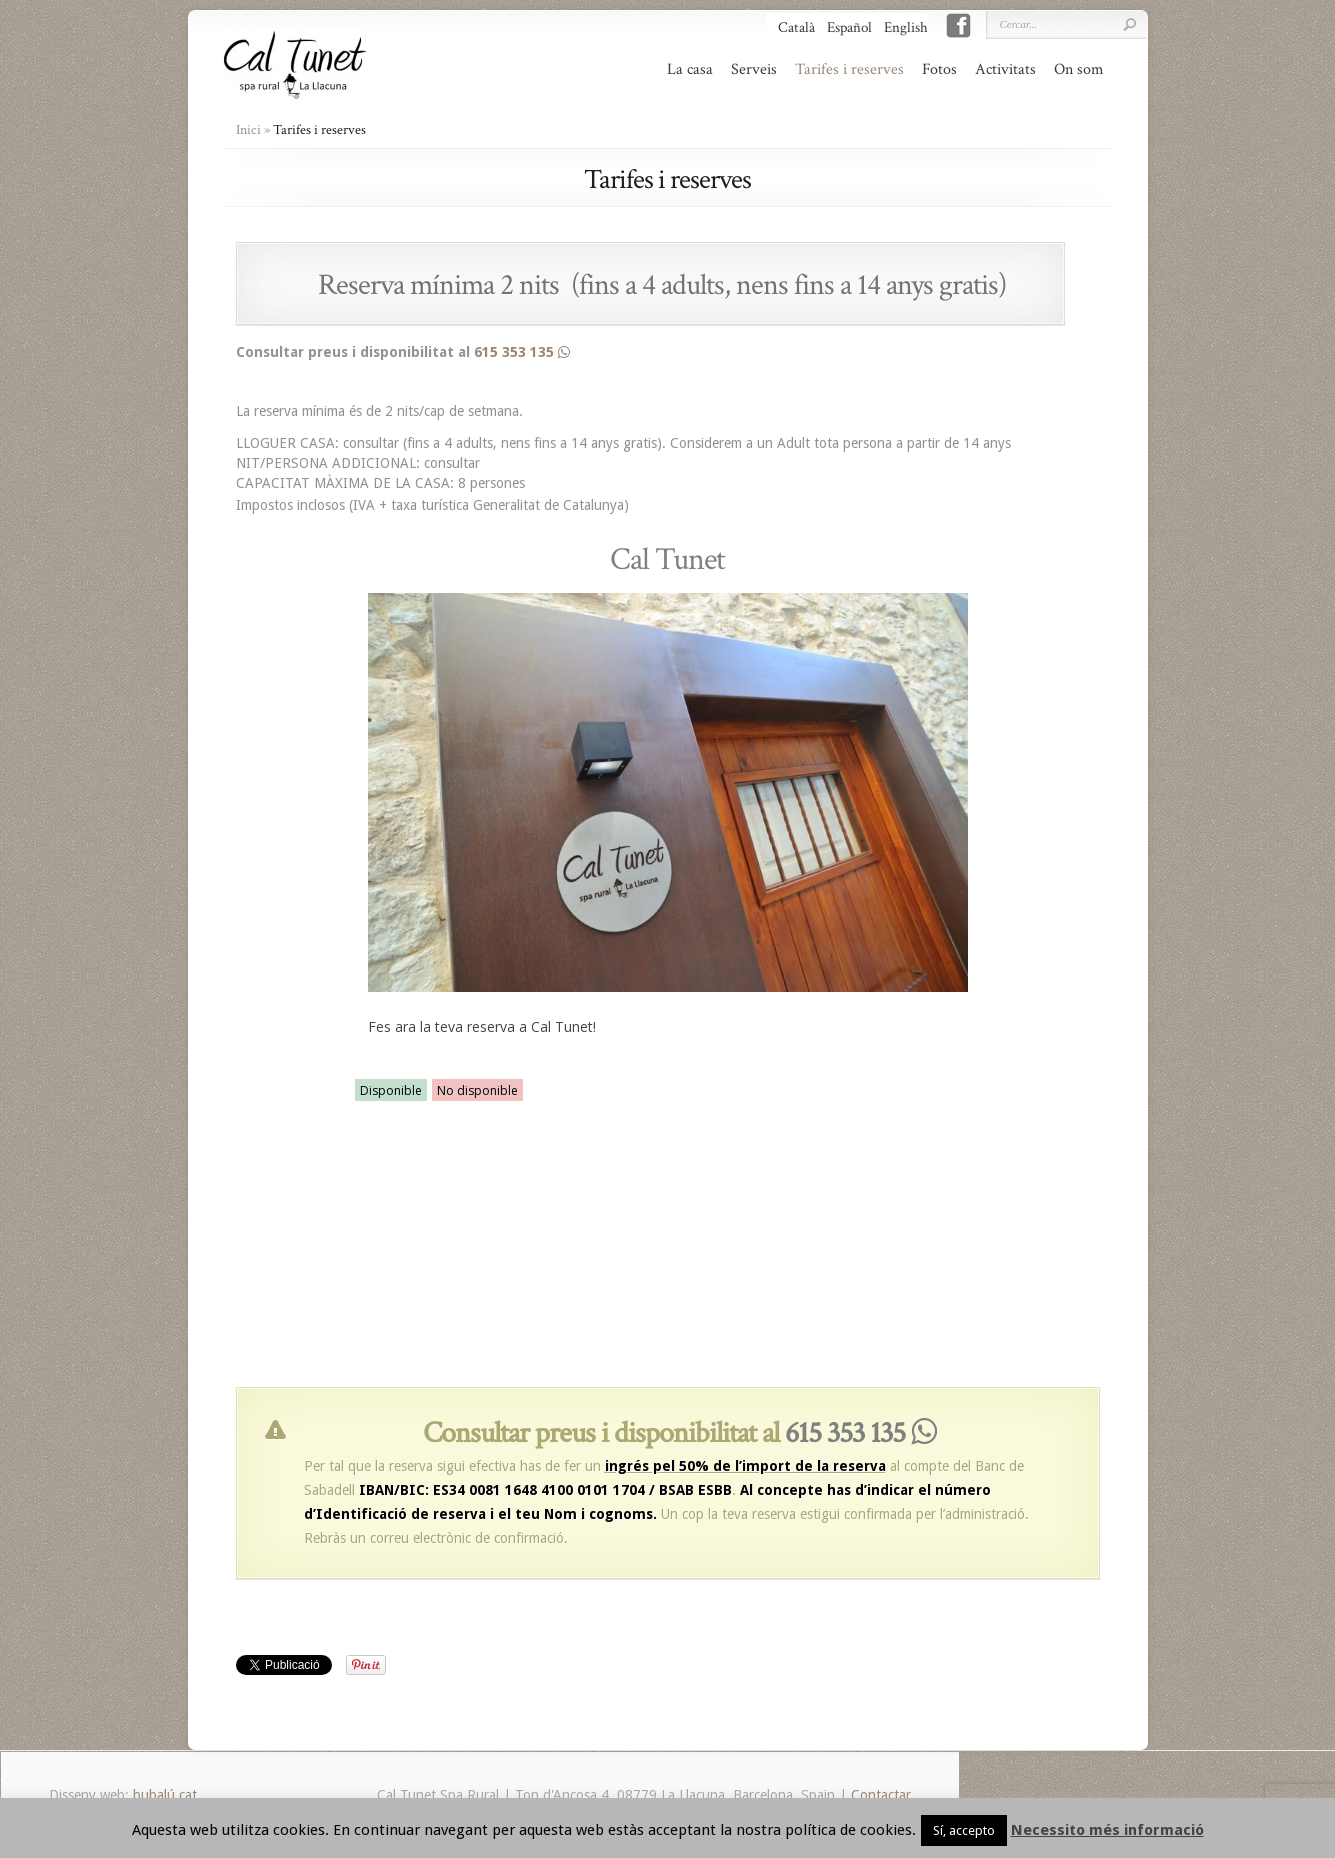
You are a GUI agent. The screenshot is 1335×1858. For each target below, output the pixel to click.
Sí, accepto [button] (964, 1830)
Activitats (1005, 70)
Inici (248, 130)
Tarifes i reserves (849, 70)
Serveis (754, 70)
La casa (690, 70)
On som (1079, 70)
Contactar (881, 1795)
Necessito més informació (1107, 1830)
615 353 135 (522, 352)
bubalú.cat (165, 1795)
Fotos (939, 70)
